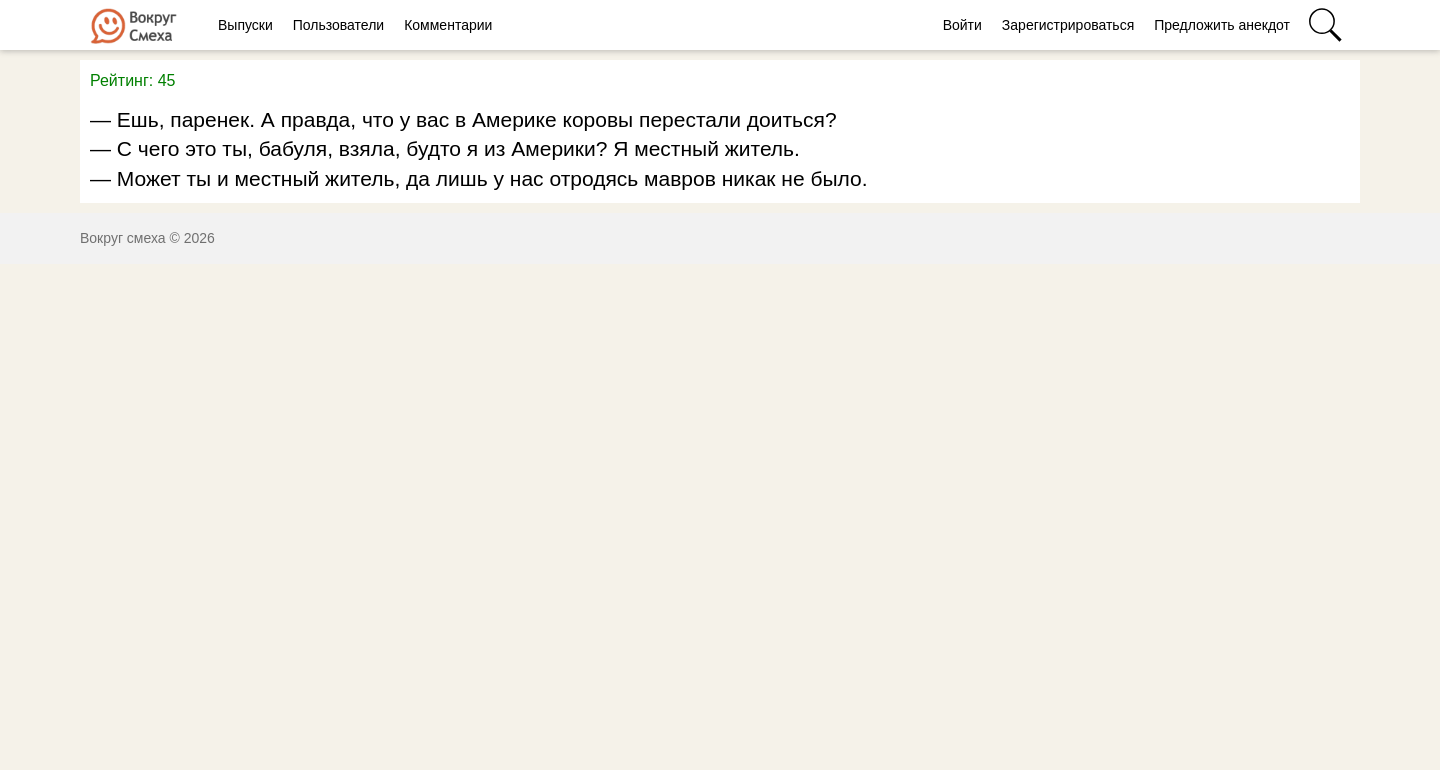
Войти (962, 25)
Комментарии (448, 25)
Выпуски (245, 25)
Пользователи (338, 25)
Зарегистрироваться (1068, 25)
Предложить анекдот (1222, 25)
